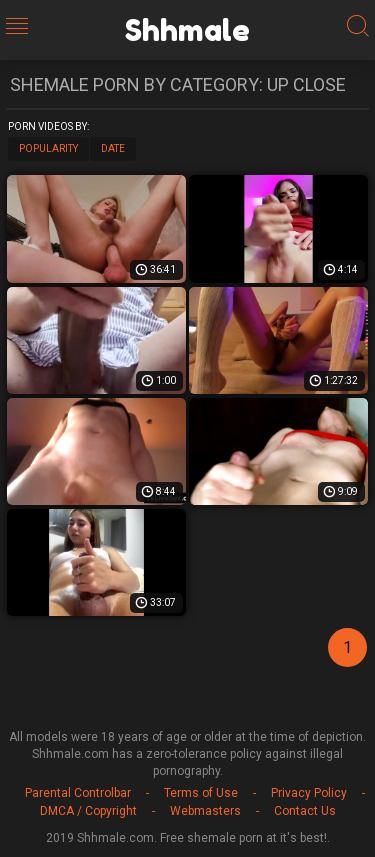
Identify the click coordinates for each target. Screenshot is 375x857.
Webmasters (205, 811)
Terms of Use (201, 793)
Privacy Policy (309, 793)
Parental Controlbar (78, 793)
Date (113, 148)
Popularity (48, 148)
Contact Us (305, 811)
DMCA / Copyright (88, 811)
